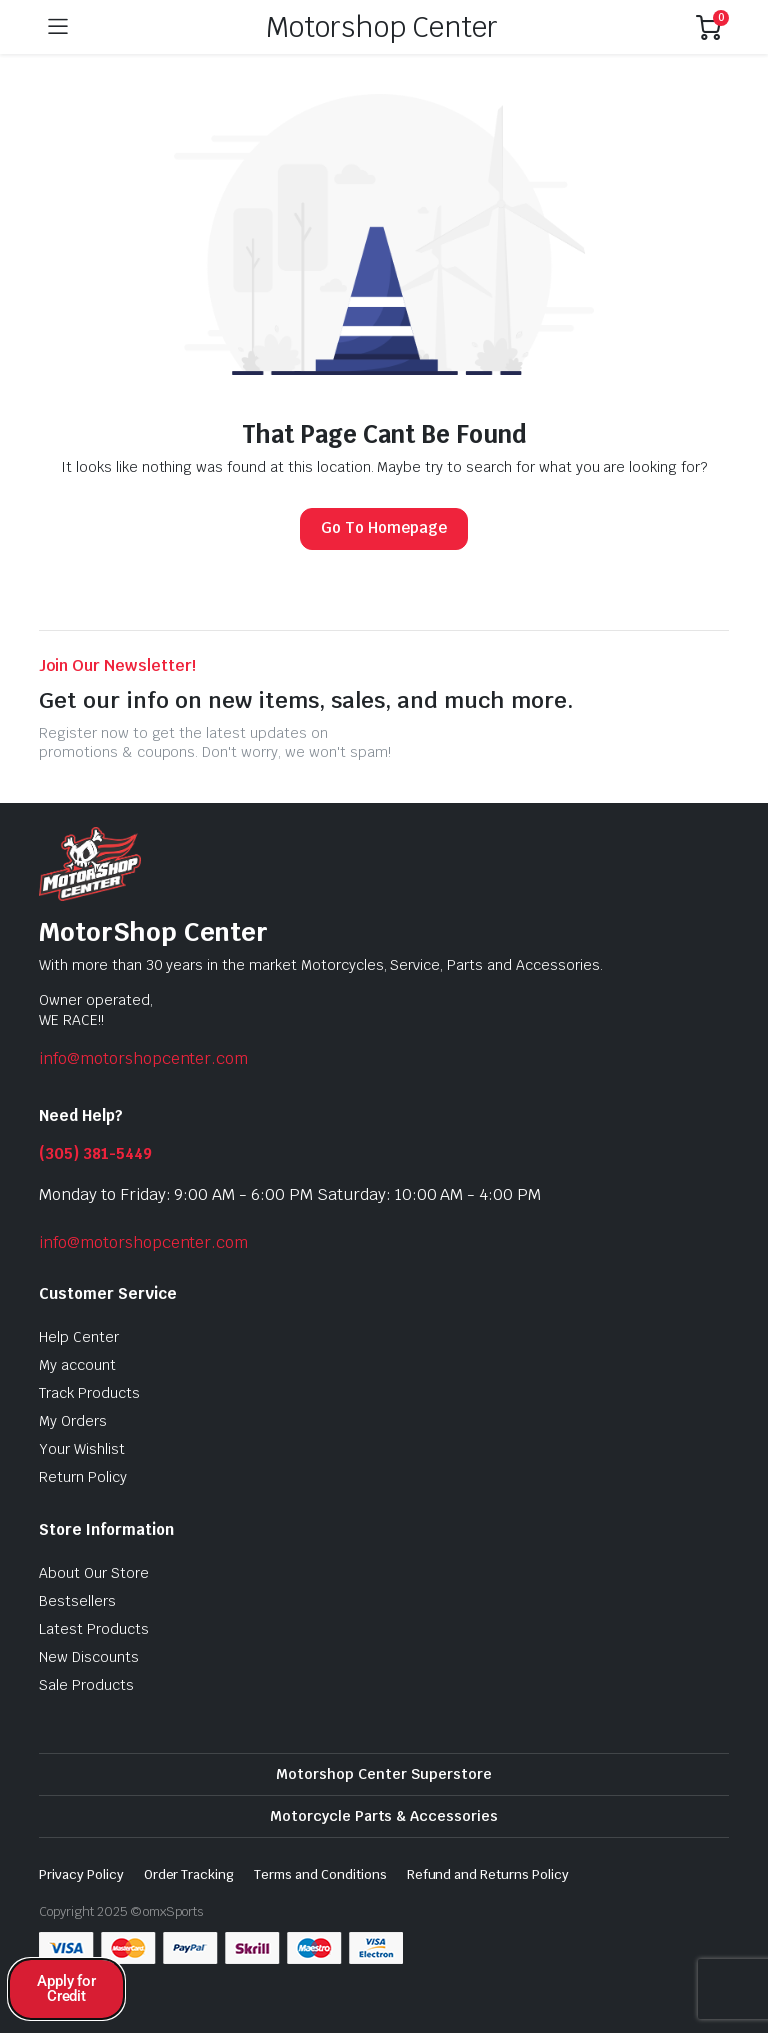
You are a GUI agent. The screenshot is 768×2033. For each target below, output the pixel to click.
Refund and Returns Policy (488, 1874)
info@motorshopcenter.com (143, 1058)
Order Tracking (189, 1874)
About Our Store (94, 1573)
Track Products (89, 1393)
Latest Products (94, 1629)
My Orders (73, 1421)
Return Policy (83, 1477)
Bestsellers (77, 1601)
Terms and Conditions (320, 1874)
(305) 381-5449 (95, 1153)
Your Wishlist (82, 1449)
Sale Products (86, 1685)
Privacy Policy (81, 1874)
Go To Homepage (384, 527)
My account (77, 1365)
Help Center (79, 1337)
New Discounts (89, 1657)
